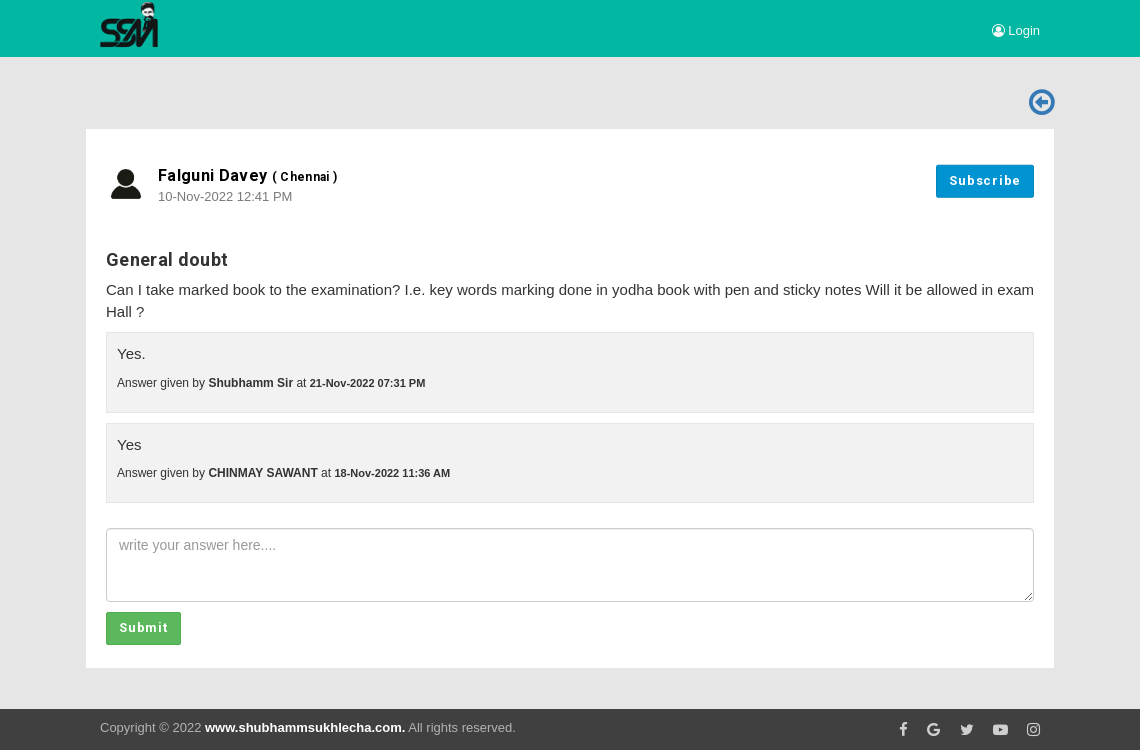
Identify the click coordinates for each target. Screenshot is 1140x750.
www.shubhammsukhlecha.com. (305, 727)
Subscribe (985, 180)
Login (1016, 30)
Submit (143, 627)
